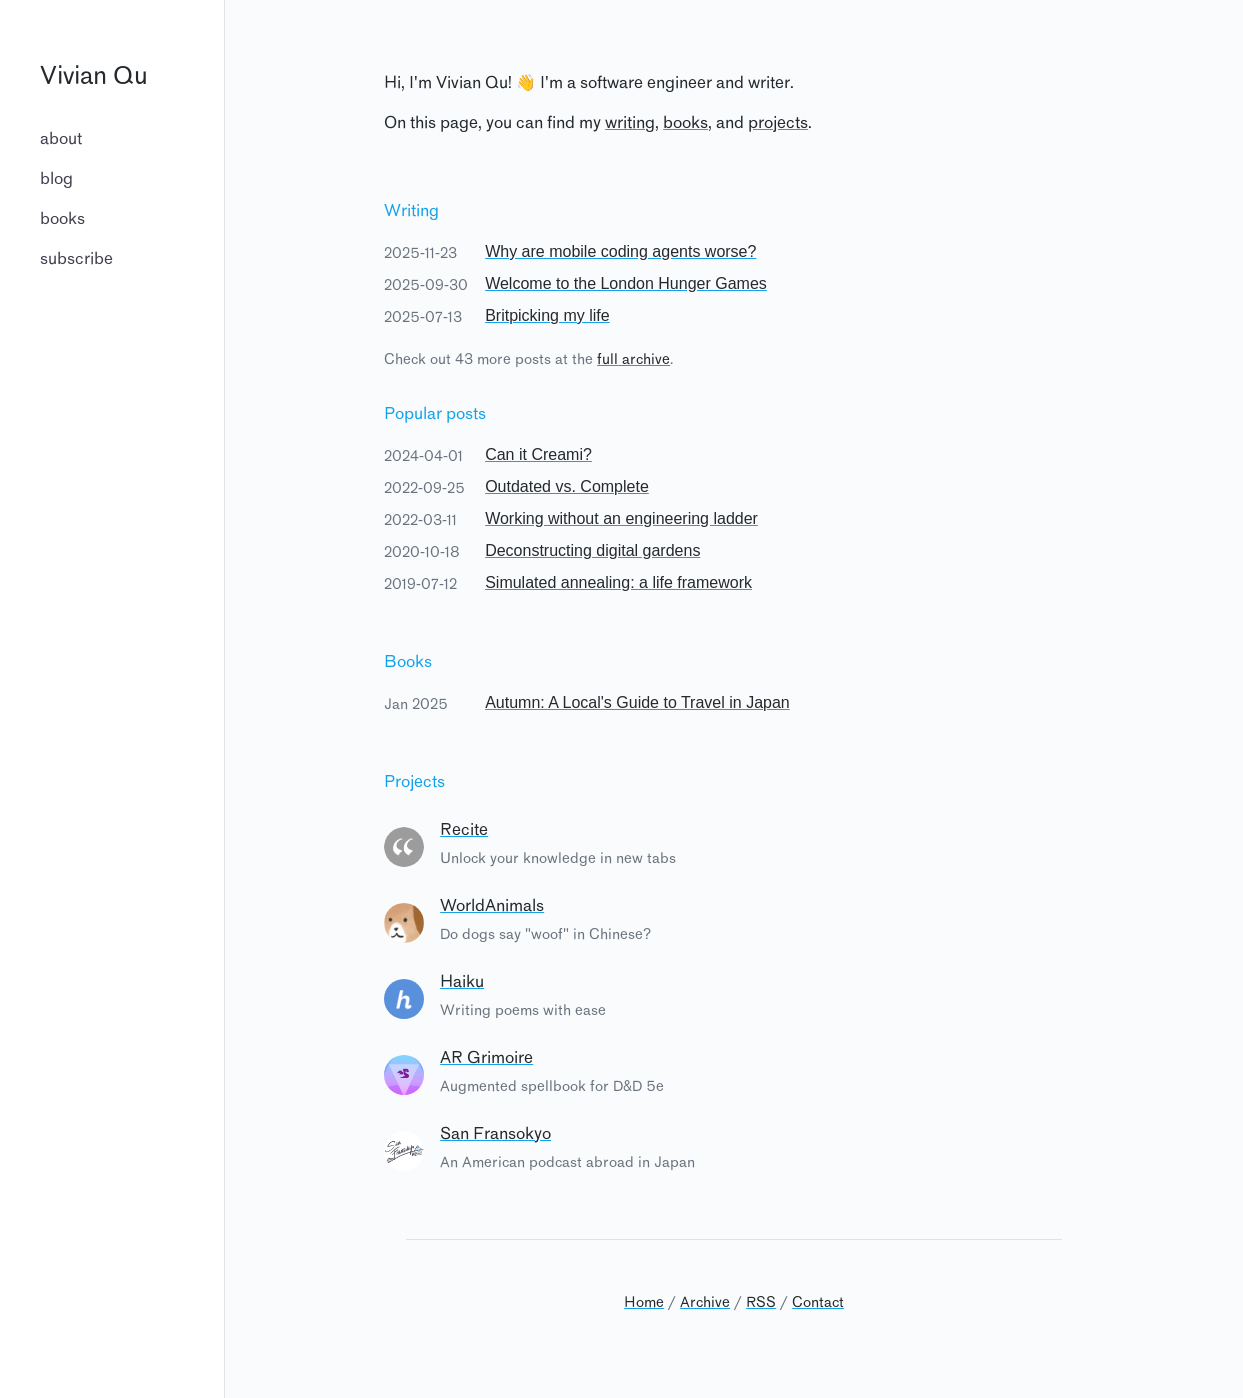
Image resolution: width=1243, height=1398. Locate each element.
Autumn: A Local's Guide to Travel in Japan (637, 702)
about (61, 140)
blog (56, 180)
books (62, 220)
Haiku (462, 983)
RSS (761, 1303)
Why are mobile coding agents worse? (620, 251)
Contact (818, 1303)
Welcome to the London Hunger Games (626, 283)
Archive (705, 1303)
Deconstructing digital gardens (592, 550)
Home (644, 1303)
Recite (464, 831)
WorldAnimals (492, 907)
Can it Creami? (538, 454)
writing (630, 124)
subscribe (76, 260)
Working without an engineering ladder (621, 518)
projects (778, 124)
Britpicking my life (547, 315)
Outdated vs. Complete (567, 486)
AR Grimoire (486, 1059)
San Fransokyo (495, 1135)
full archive (633, 360)
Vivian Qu (94, 78)
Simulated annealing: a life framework (618, 582)
